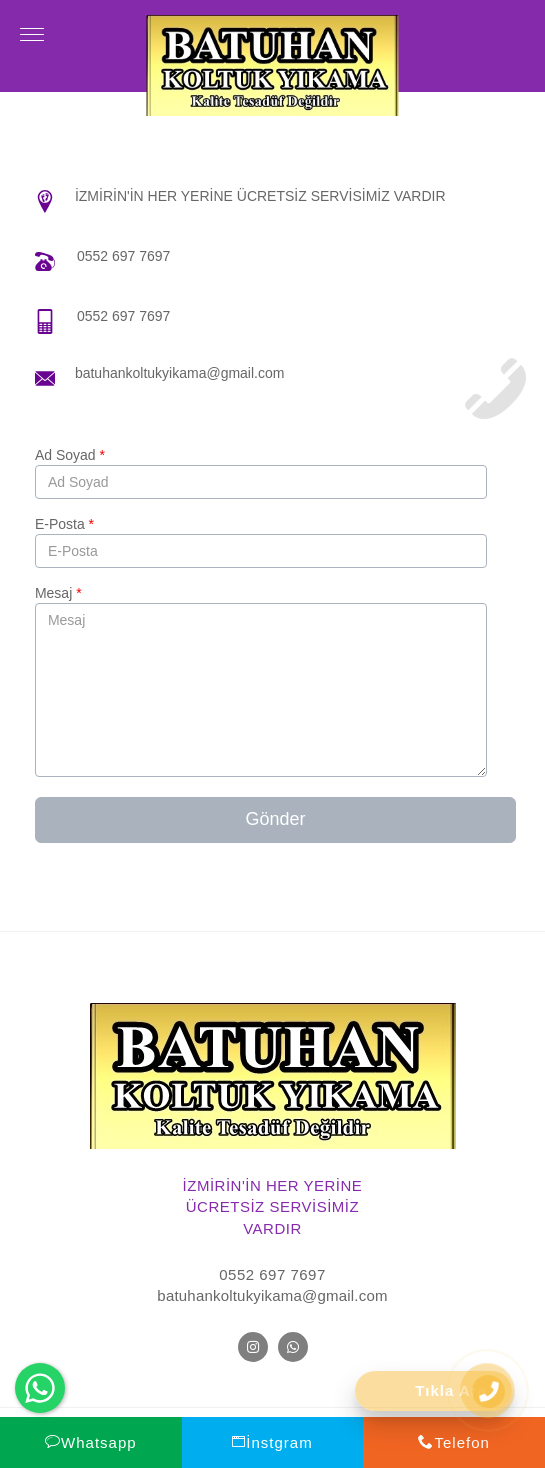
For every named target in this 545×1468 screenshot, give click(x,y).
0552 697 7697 (123, 256)
